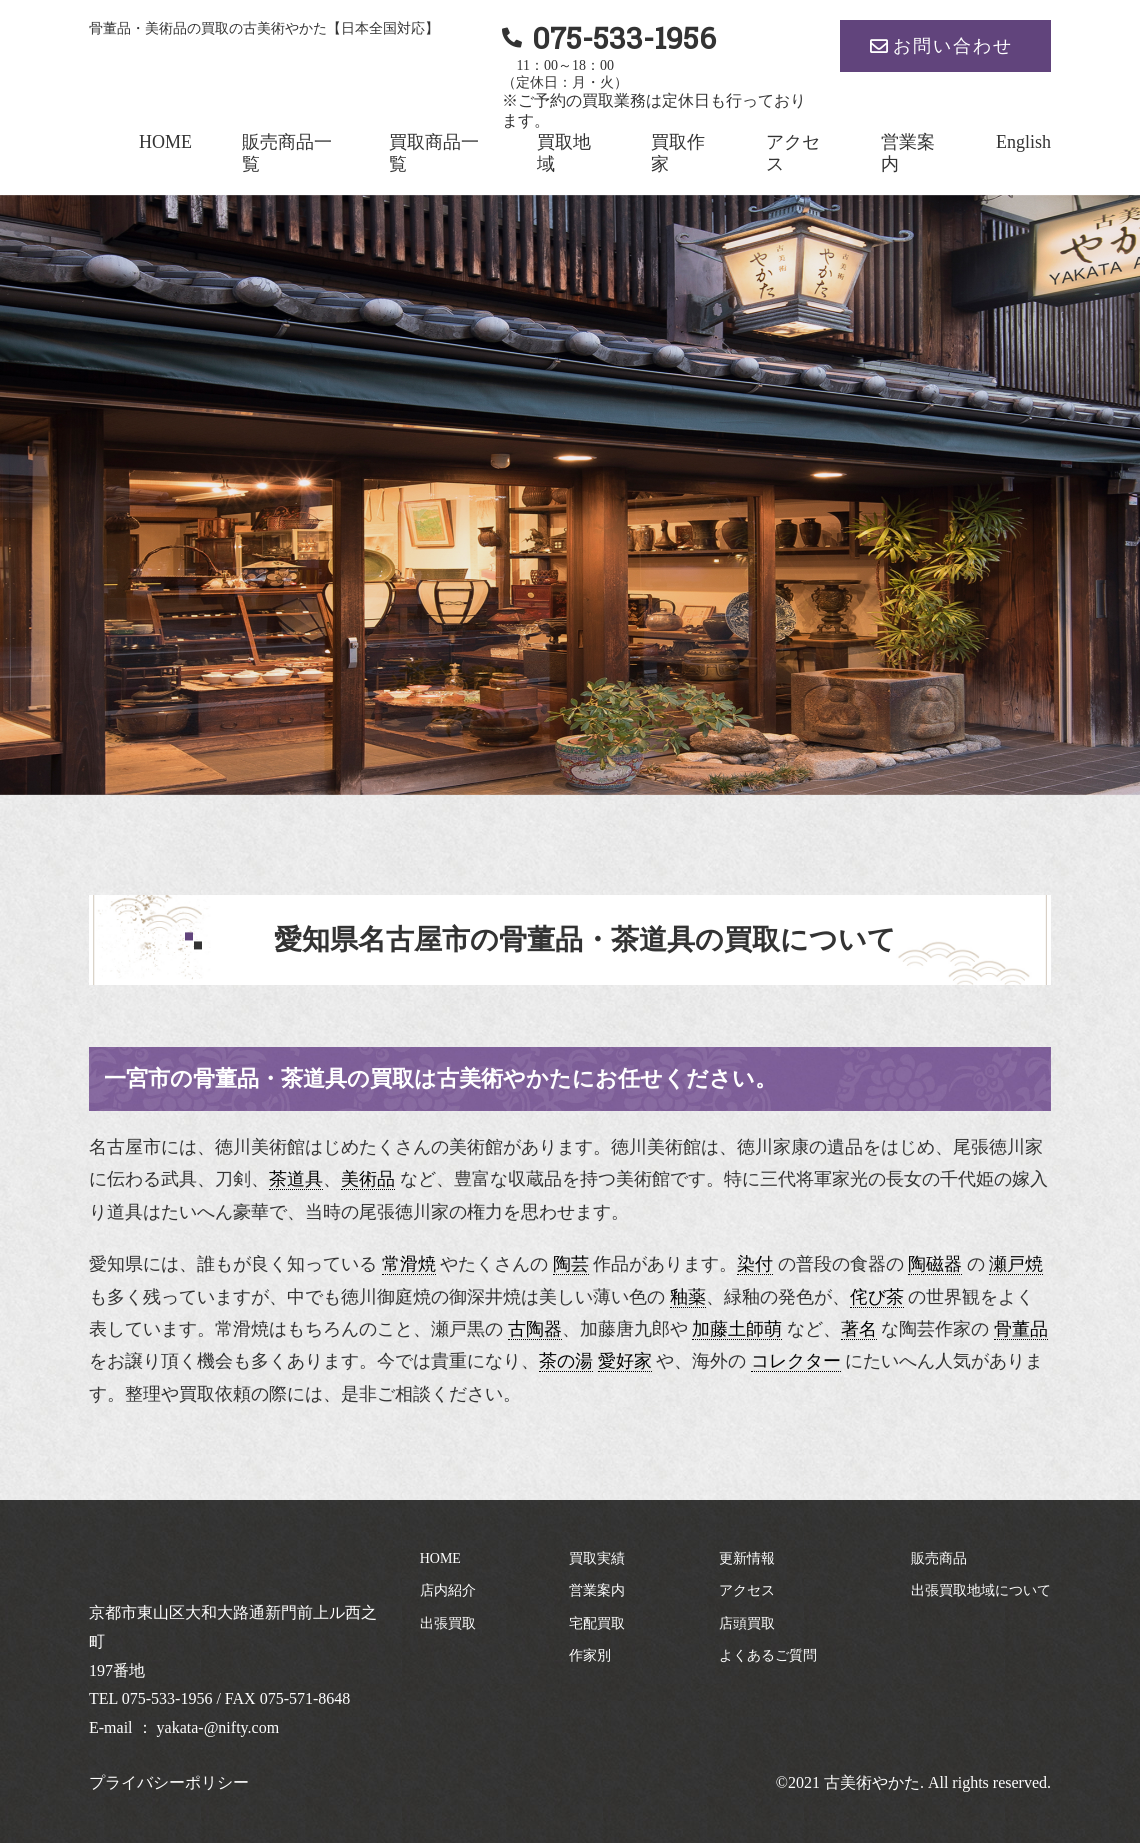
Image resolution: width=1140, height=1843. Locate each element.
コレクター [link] (796, 1361)
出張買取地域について (981, 1590)
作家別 (590, 1655)
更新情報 (747, 1558)
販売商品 (939, 1558)
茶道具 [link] (296, 1179)
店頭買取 (747, 1623)
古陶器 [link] (535, 1329)
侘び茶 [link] (877, 1297)
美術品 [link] (368, 1179)
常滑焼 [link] (409, 1264)
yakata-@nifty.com (218, 1727)
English (1023, 142)
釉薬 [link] (688, 1297)
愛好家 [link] (625, 1361)
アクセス (747, 1590)
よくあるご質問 (768, 1655)
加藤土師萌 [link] (737, 1329)
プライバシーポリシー (169, 1782)
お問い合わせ (953, 46)
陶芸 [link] (571, 1264)
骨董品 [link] (1021, 1329)
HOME (165, 142)
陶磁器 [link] (935, 1264)
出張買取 (448, 1623)
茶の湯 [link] (566, 1361)
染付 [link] (755, 1264)
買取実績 (597, 1558)
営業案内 (597, 1590)
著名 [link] (859, 1329)
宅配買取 (597, 1623)
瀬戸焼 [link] (1016, 1264)
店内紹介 (448, 1590)
